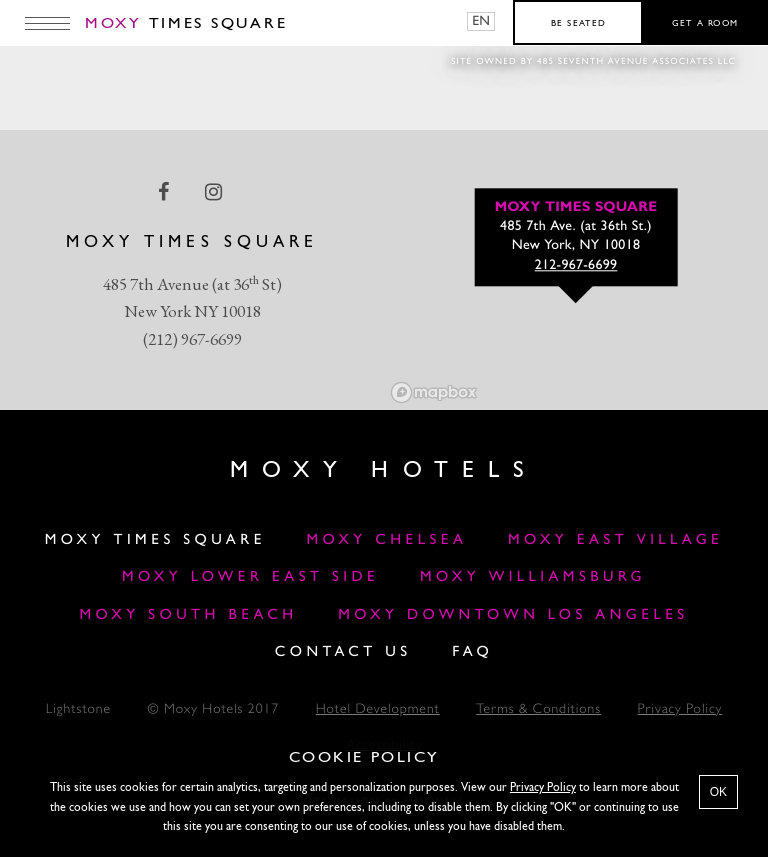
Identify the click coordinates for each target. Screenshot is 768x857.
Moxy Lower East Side (250, 577)
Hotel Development (378, 710)
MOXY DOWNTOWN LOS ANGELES (513, 615)
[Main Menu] (47, 23)
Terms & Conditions (538, 710)
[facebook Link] (165, 192)
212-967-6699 (576, 266)
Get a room (705, 24)
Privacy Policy (680, 710)
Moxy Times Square (155, 540)
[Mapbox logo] (434, 392)
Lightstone (78, 710)
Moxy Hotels (383, 471)
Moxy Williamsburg (533, 577)
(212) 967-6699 (192, 339)
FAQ (472, 652)
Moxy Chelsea (386, 540)
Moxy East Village (615, 540)
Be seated (578, 24)
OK (718, 792)
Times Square (186, 24)
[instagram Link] (215, 192)
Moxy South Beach (188, 615)
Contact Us (343, 652)
